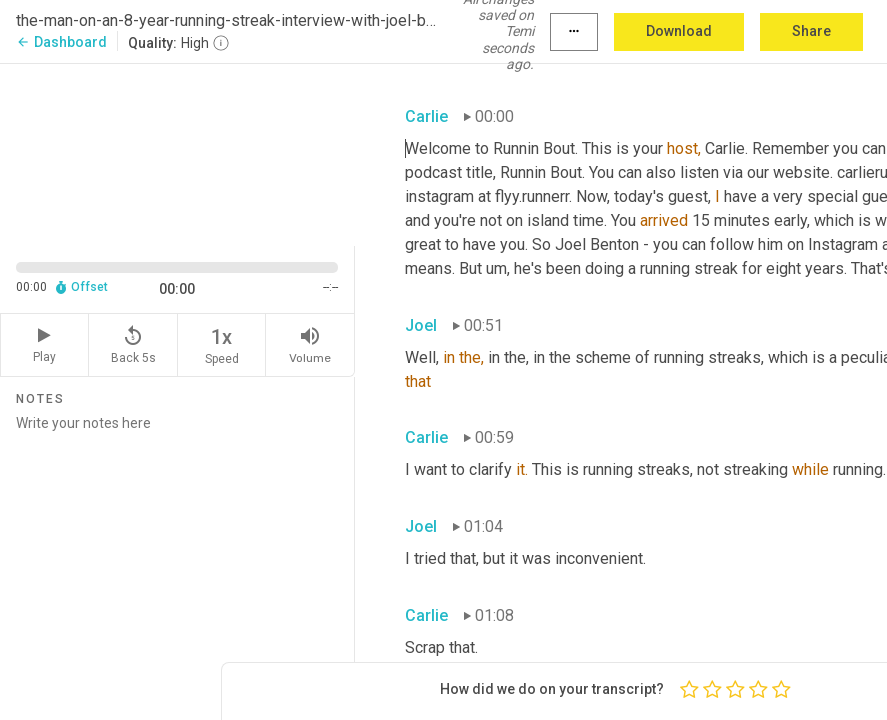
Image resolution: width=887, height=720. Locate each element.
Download (679, 31)
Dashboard (61, 42)
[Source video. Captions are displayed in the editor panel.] (177, 152)
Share (811, 31)
